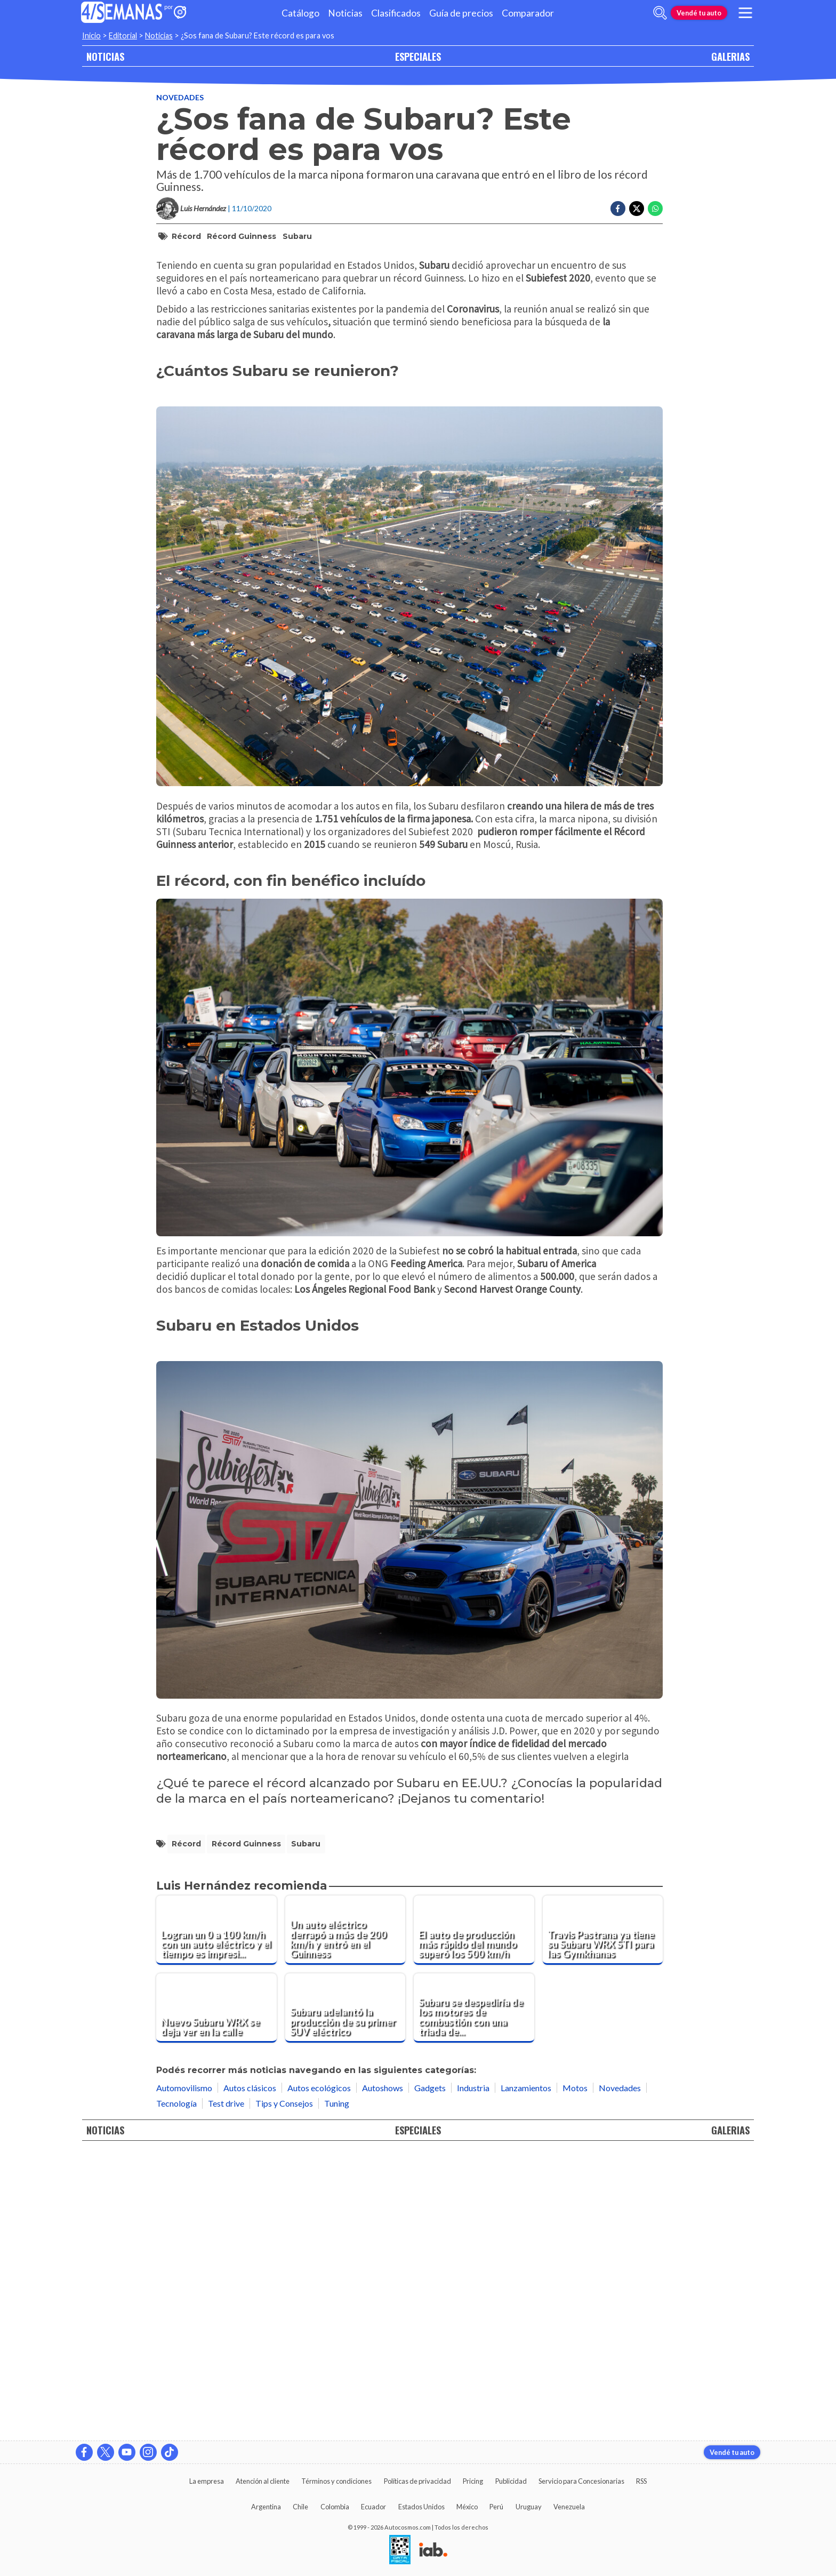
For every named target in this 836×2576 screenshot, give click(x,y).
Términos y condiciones (336, 2481)
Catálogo (300, 13)
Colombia (334, 2506)
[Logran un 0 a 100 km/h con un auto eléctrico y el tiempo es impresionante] (216, 2215)
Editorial (123, 35)
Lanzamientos (526, 2373)
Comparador (528, 13)
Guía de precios (461, 13)
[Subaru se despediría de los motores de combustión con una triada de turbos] (474, 2293)
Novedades (180, 97)
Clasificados (396, 13)
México (467, 2506)
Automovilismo (184, 2373)
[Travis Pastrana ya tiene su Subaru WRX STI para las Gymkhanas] (603, 2215)
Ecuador (373, 2506)
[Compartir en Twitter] (636, 208)
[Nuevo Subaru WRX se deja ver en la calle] (216, 2293)
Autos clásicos (249, 2373)
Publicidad (511, 2481)
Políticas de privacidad (417, 2481)
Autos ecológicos (319, 2373)
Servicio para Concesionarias (581, 2481)
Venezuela (569, 2506)
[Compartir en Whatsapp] (655, 208)
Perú (496, 2506)
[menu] (745, 13)
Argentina (266, 2506)
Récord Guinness (241, 236)
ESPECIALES (418, 56)
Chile (300, 2506)
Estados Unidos (421, 2506)
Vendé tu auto (699, 13)
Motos (575, 2373)
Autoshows (382, 2373)
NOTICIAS (105, 56)
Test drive (226, 2388)
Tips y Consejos (284, 2388)
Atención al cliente (263, 2481)
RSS (641, 2481)
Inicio (91, 35)
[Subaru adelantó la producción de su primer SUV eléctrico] (345, 2293)
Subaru (297, 236)
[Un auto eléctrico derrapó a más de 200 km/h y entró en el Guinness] (345, 2215)
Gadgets (430, 2373)
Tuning (336, 2388)
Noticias (345, 13)
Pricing (473, 2481)
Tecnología (176, 2388)
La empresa (206, 2481)
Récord (186, 236)
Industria (473, 2373)
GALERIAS (730, 56)
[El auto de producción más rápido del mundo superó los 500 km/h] (474, 2215)
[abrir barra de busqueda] (660, 12)
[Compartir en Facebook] (617, 208)
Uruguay (529, 2506)
